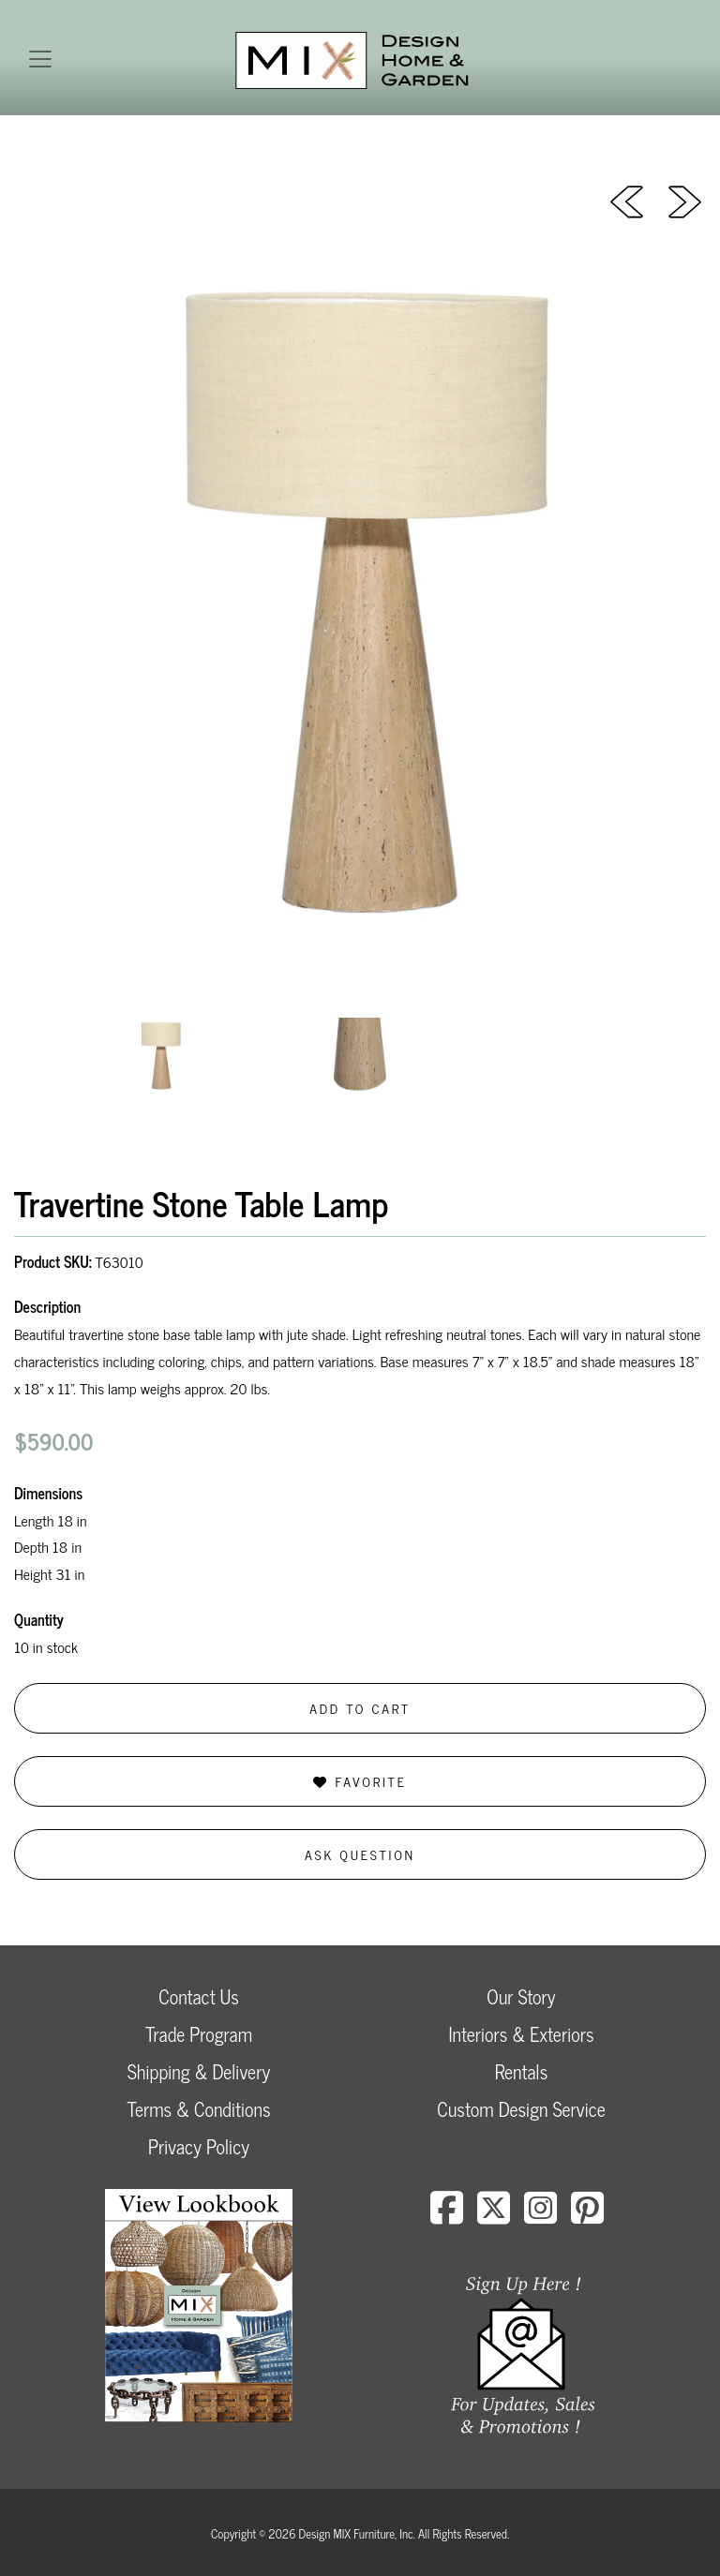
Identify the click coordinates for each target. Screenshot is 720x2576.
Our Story (521, 1996)
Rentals (521, 2071)
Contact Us (198, 1996)
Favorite (359, 1781)
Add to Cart (360, 1708)
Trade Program (198, 2033)
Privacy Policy (198, 2146)
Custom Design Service (521, 2108)
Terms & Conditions (198, 2108)
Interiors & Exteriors (520, 2033)
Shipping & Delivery (199, 2071)
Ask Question (360, 1854)
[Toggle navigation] (40, 59)
